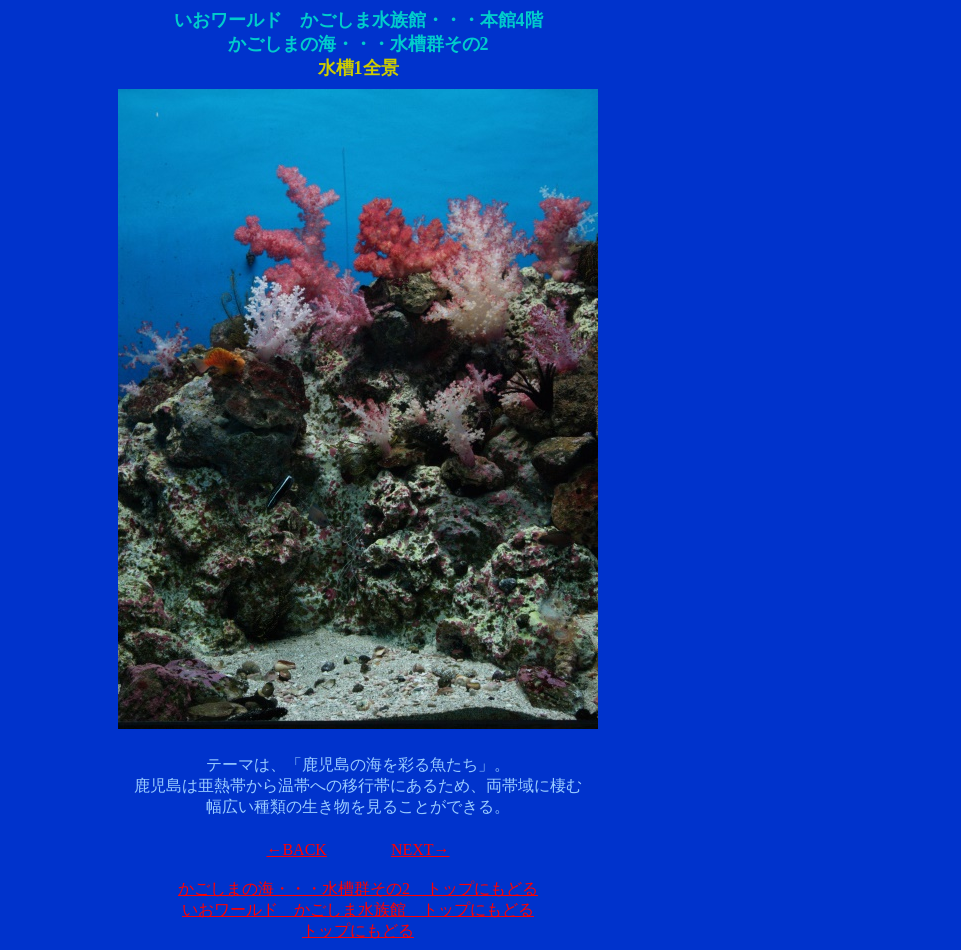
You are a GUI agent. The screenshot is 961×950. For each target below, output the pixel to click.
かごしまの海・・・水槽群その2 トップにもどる (358, 888)
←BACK (296, 849)
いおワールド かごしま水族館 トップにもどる (358, 909)
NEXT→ (420, 849)
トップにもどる (358, 930)
